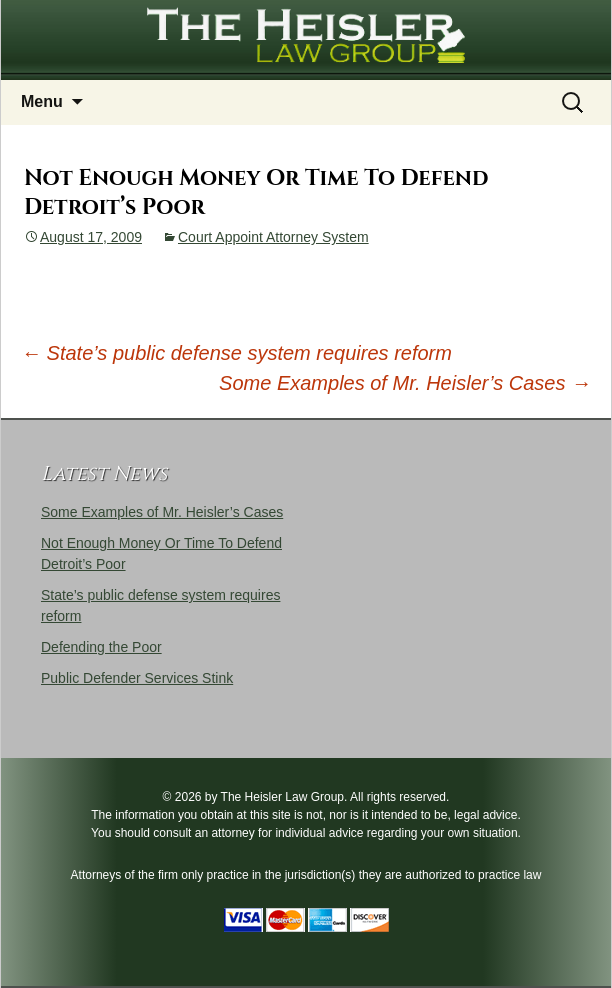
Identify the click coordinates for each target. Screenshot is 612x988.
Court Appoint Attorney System (273, 237)
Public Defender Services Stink (137, 678)
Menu (42, 101)
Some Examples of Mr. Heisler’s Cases (405, 383)
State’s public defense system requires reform (236, 353)
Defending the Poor (101, 647)
